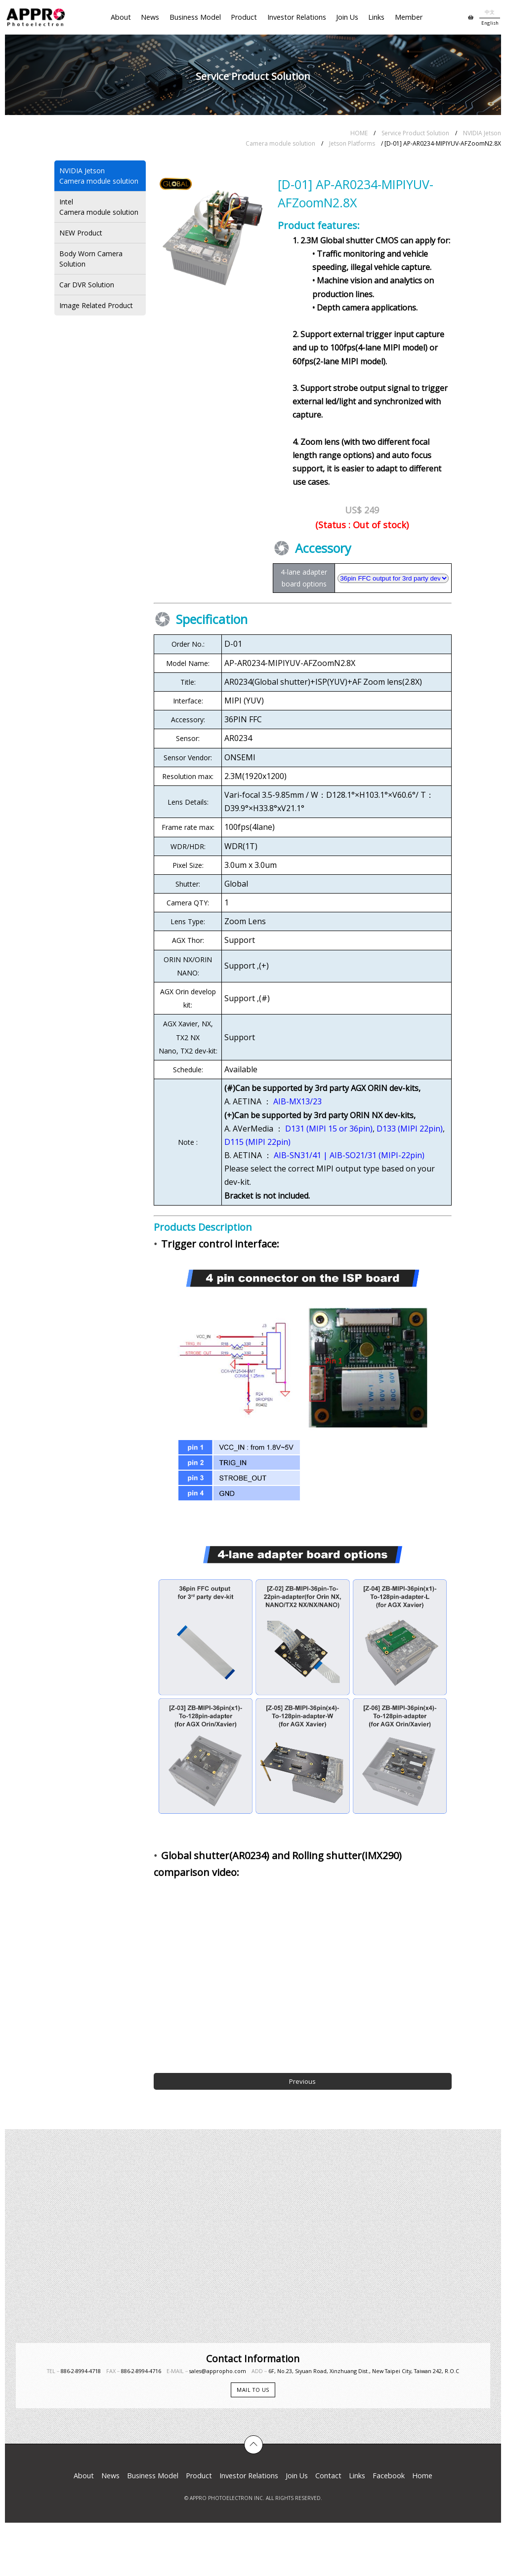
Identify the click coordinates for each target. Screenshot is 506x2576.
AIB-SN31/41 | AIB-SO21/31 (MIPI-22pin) (349, 1155)
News (150, 17)
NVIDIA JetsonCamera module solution (98, 176)
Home (422, 2475)
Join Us (347, 17)
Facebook (389, 2475)
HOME (359, 133)
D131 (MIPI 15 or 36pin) (329, 1128)
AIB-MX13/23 (297, 1101)
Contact (328, 2475)
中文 (490, 12)
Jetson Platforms (352, 143)
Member (408, 17)
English (490, 23)
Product (244, 17)
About (121, 17)
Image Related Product (96, 305)
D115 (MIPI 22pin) (257, 1141)
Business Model (195, 17)
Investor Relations (296, 17)
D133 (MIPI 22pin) (410, 1128)
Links (376, 17)
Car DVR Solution (86, 284)
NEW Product (80, 232)
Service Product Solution (415, 133)
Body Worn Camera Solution (91, 259)
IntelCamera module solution (98, 207)
